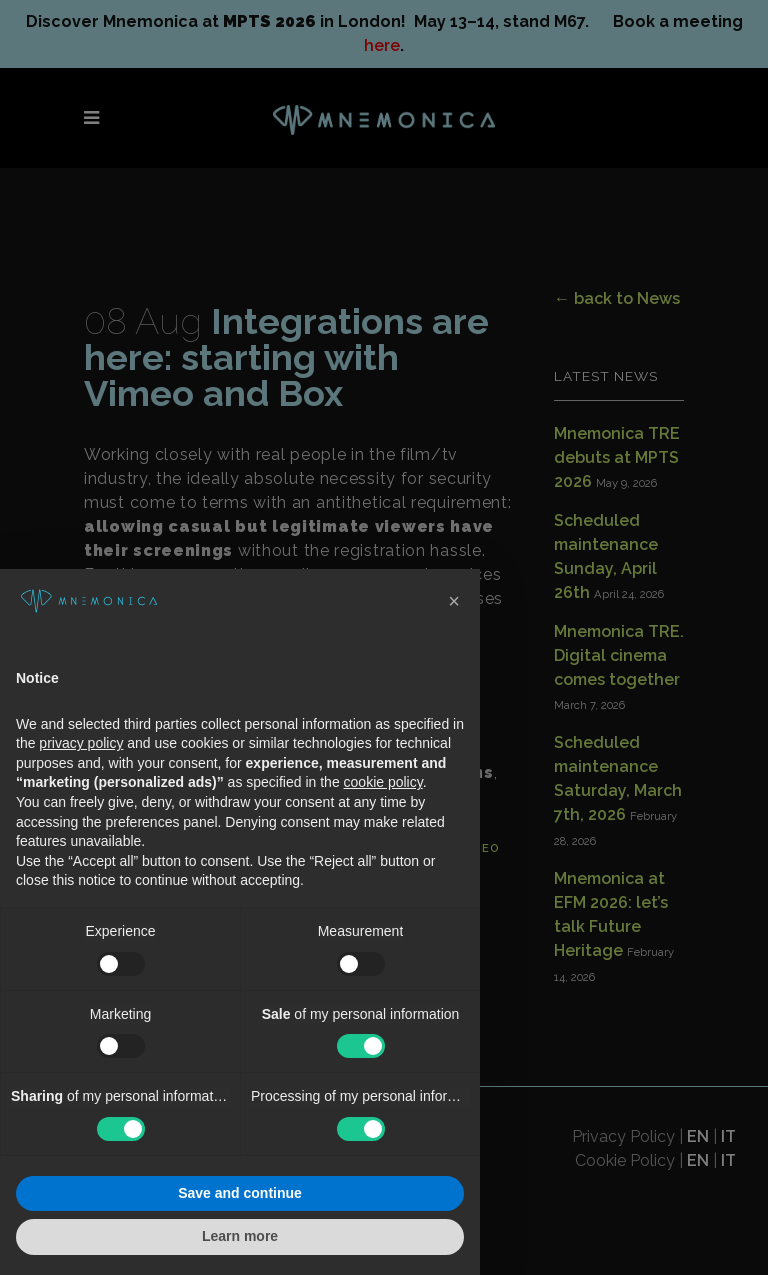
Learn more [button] (240, 1236)
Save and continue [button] (240, 1193)
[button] (454, 601)
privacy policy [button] (81, 743)
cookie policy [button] (383, 782)
